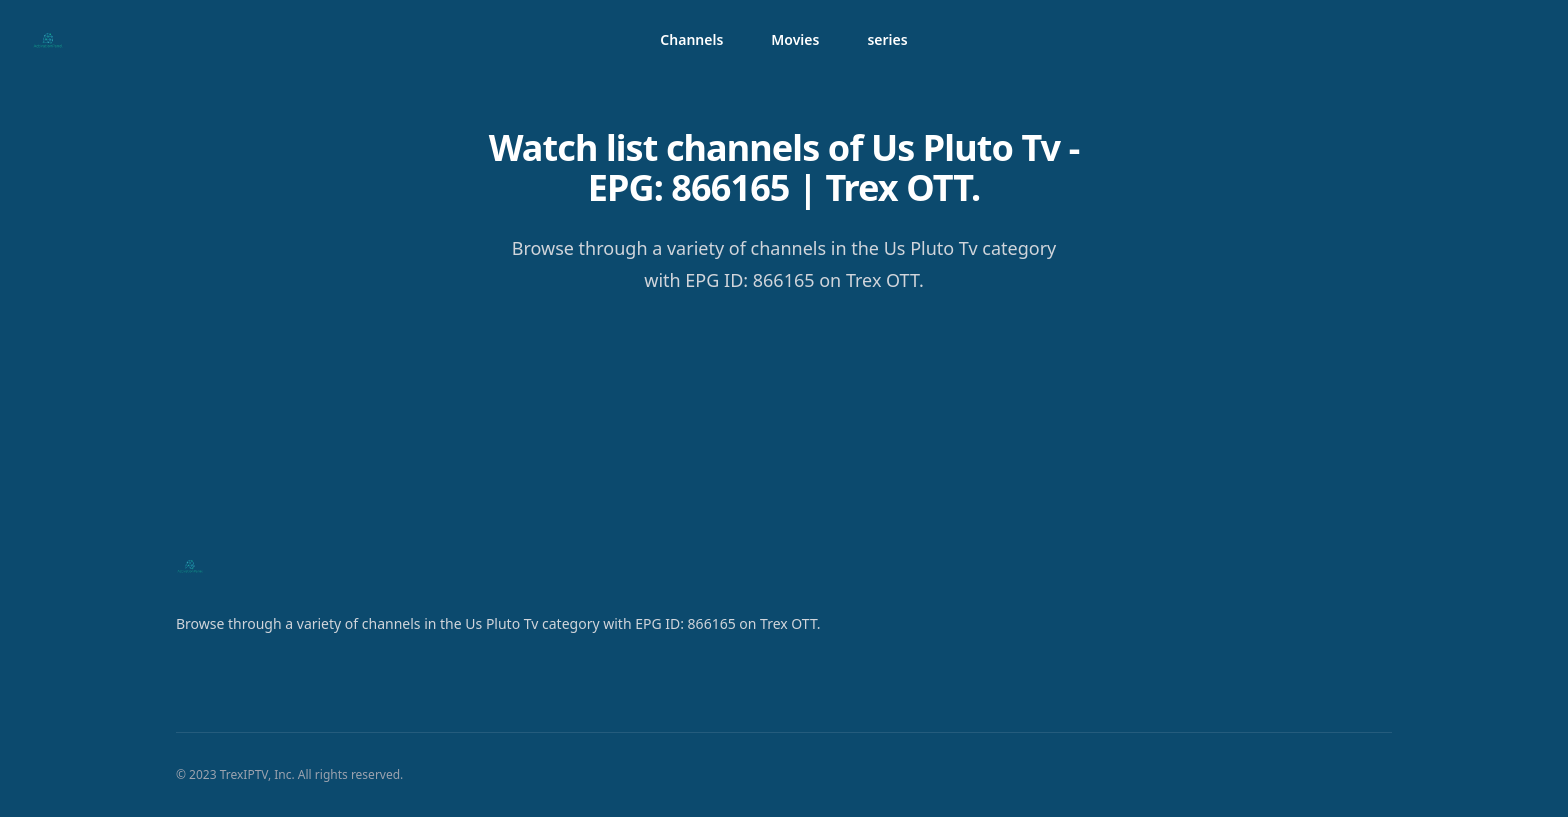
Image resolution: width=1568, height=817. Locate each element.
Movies (795, 39)
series (887, 39)
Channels (691, 39)
